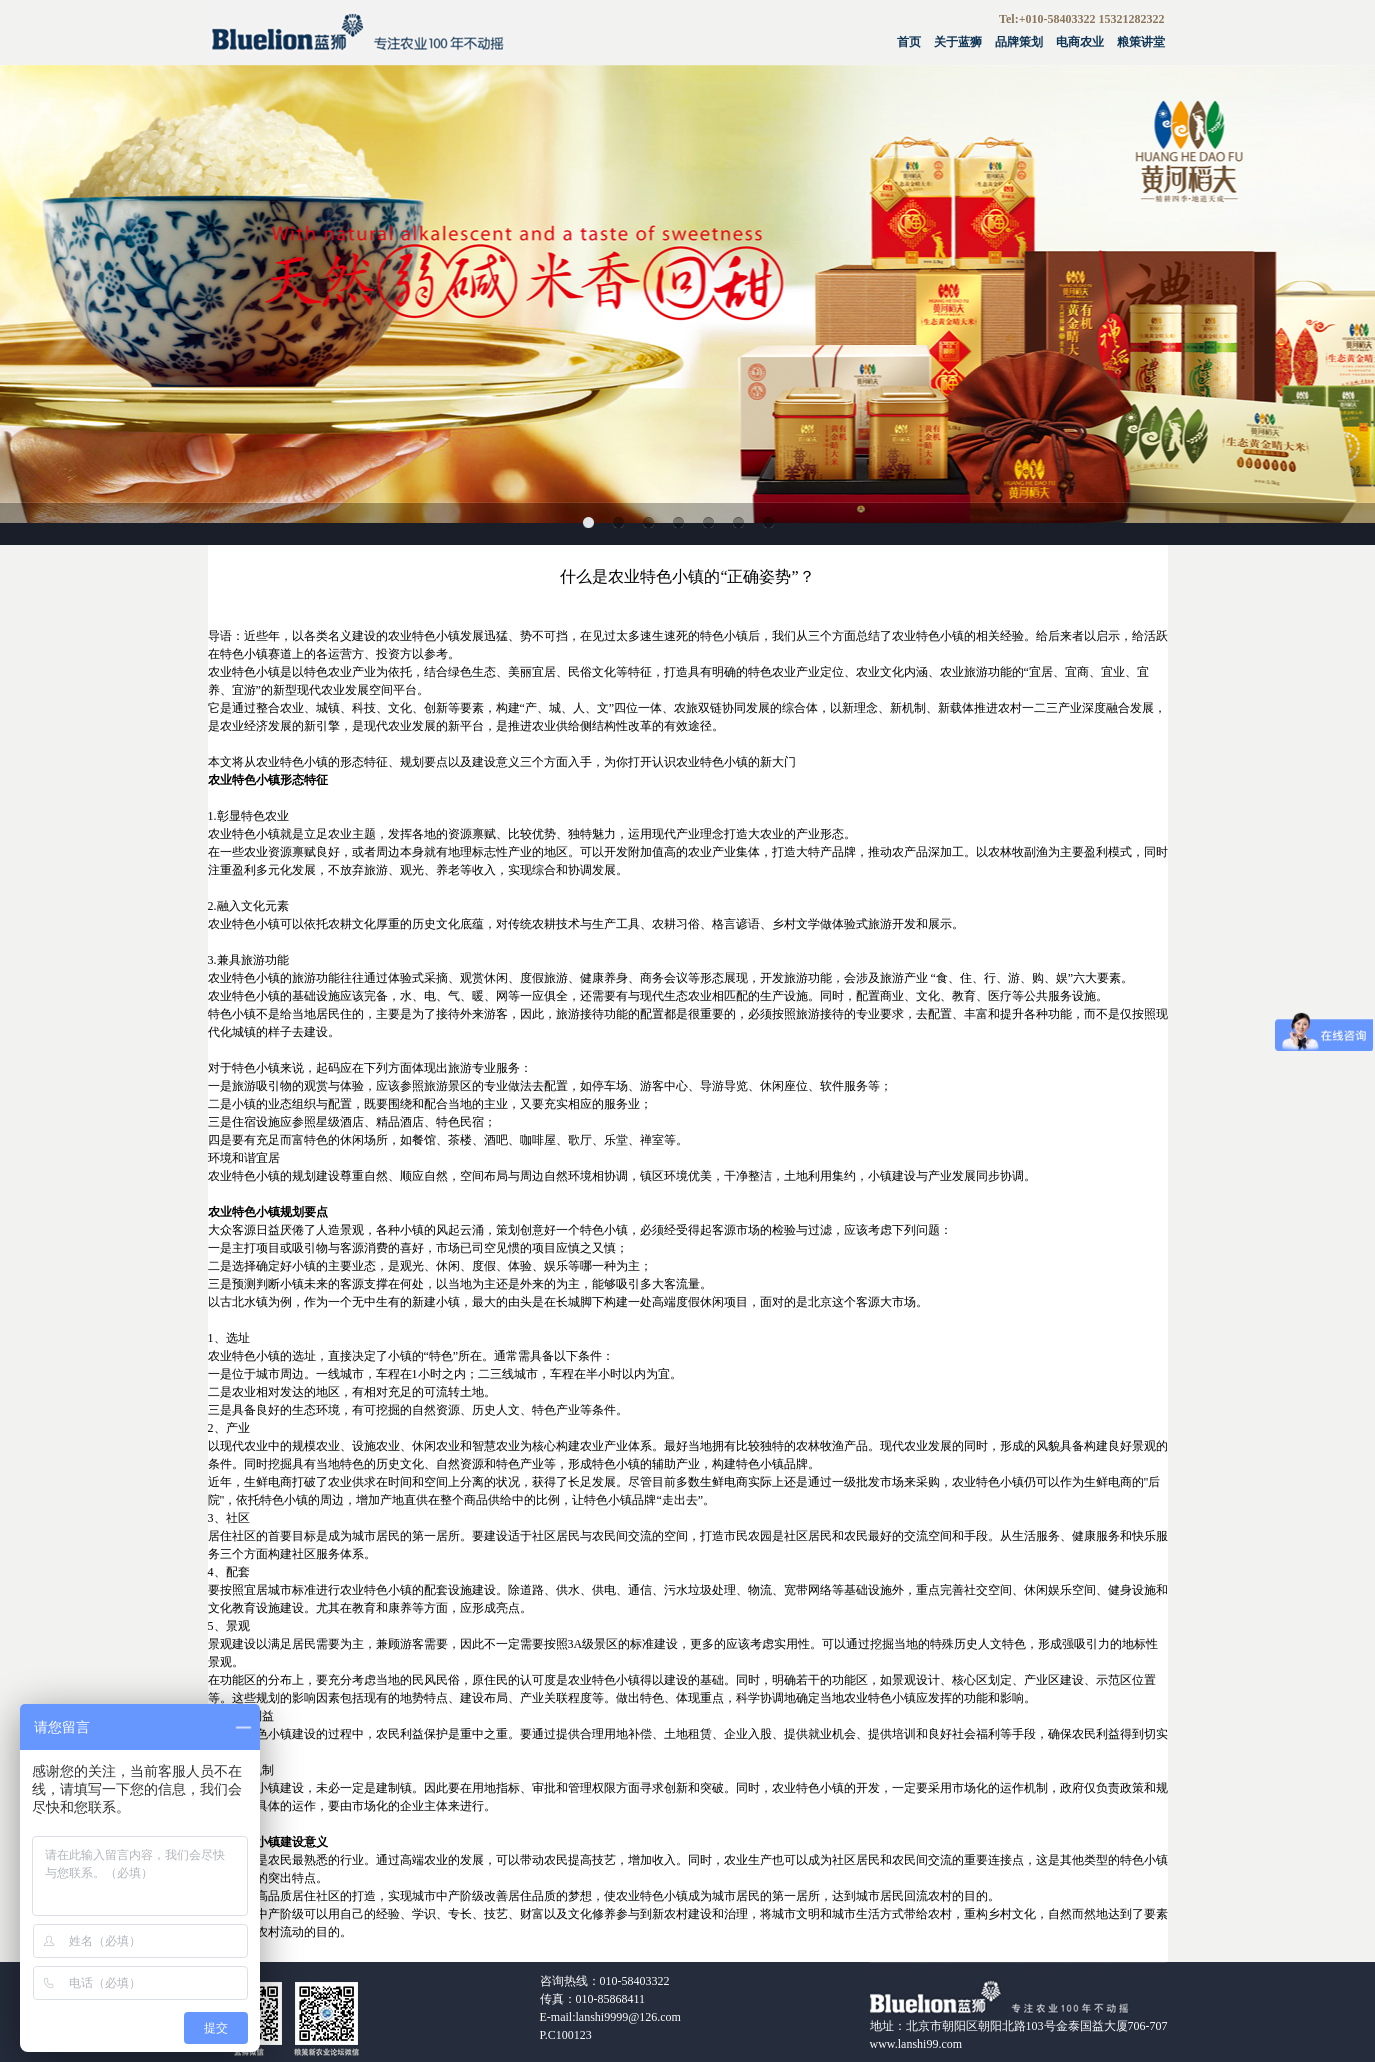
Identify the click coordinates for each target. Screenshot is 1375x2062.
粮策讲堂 (1141, 42)
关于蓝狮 (958, 42)
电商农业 (1080, 42)
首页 (909, 42)
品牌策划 (1019, 42)
